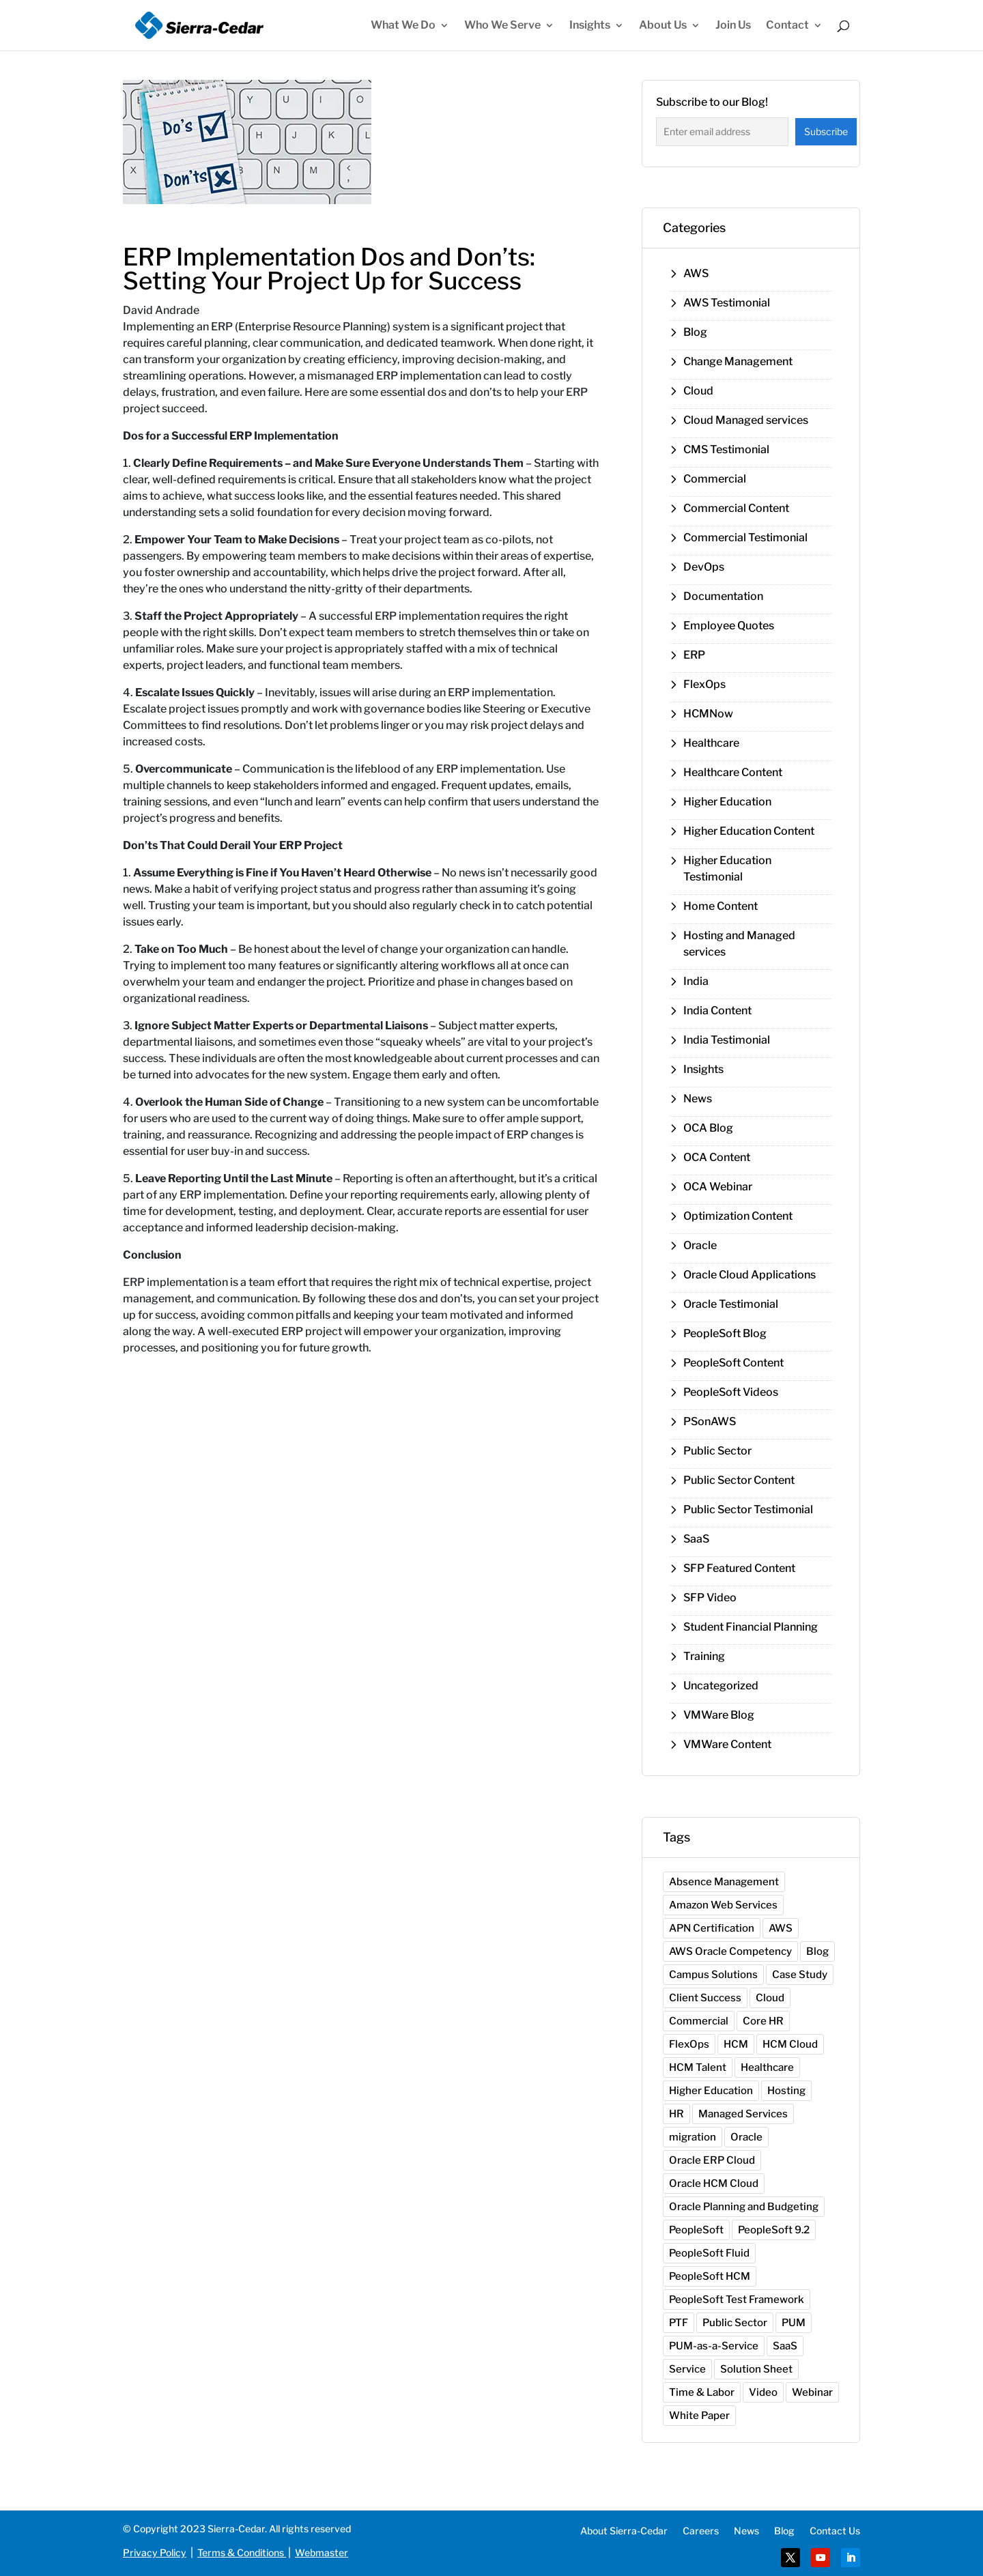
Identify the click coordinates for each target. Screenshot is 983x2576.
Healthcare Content (732, 772)
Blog (695, 332)
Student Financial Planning (750, 1626)
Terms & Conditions (240, 2552)
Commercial (714, 478)
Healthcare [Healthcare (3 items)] (767, 2067)
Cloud (698, 390)
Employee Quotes (728, 625)
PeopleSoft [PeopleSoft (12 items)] (696, 2230)
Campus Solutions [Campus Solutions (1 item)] (713, 1975)
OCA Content (716, 1157)
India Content (717, 1010)
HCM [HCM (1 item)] (736, 2044)
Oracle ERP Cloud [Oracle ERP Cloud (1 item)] (712, 2160)
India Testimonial (726, 1039)
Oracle (700, 1245)
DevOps (703, 566)
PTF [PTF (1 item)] (678, 2323)
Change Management (738, 361)
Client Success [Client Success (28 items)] (705, 1998)
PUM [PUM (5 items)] (794, 2323)
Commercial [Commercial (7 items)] (698, 2021)
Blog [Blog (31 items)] (817, 1951)
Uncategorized (720, 1685)
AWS (696, 273)
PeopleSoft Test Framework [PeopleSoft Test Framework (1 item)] (736, 2299)
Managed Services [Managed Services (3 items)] (743, 2114)
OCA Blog (708, 1127)
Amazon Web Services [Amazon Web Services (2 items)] (723, 1905)
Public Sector (717, 1450)
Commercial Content (736, 508)
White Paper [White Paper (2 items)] (699, 2415)
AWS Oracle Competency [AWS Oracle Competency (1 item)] (730, 1951)
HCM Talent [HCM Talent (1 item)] (697, 2067)
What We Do (403, 25)
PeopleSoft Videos (730, 1392)
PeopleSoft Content (733, 1362)
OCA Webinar (717, 1186)
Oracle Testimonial (730, 1304)
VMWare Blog (718, 1714)
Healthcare (711, 742)
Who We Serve (502, 25)
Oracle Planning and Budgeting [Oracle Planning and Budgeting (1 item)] (743, 2207)
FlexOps (704, 684)
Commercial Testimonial (745, 537)
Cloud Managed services (745, 420)
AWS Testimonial (726, 302)
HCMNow (708, 713)
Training (704, 1656)
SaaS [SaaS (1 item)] (785, 2346)
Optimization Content (738, 1216)
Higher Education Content (748, 831)
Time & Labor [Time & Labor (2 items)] (702, 2392)
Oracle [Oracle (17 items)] (746, 2137)
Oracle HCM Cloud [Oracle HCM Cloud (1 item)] (713, 2183)
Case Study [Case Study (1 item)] (799, 1975)
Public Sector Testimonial (748, 1509)
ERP (694, 654)
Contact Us (835, 2531)
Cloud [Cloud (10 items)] (770, 1998)
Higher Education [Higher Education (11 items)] (711, 2091)
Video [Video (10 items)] (763, 2392)
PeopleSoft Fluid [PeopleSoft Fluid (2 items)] (709, 2253)
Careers (701, 2531)
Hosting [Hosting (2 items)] (786, 2091)
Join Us (733, 25)
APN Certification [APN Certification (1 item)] (711, 1928)
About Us (663, 25)
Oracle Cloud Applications (749, 1274)
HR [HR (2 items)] (676, 2114)
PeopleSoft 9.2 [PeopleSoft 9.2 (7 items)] (774, 2230)
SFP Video (710, 1597)
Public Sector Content (739, 1480)
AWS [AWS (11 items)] (781, 1928)
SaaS (696, 1538)
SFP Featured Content (739, 1568)
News (697, 1098)
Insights (589, 25)
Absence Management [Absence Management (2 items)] (724, 1882)
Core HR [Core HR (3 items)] (763, 2021)
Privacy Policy (154, 2552)
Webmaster (321, 2552)
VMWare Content (727, 1744)
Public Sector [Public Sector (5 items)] (734, 2323)
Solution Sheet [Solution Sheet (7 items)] (756, 2369)
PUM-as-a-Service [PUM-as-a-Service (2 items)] (713, 2346)
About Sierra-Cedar (624, 2531)
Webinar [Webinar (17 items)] (812, 2392)
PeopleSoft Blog (725, 1333)
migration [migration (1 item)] (692, 2137)
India (696, 981)
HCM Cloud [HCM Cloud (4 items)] (790, 2044)
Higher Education (727, 801)
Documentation (723, 596)
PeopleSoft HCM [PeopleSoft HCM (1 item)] (709, 2276)
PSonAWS (709, 1421)
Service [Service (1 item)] (687, 2369)
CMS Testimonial (726, 449)
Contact (787, 25)
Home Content (720, 906)
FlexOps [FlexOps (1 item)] (689, 2044)
